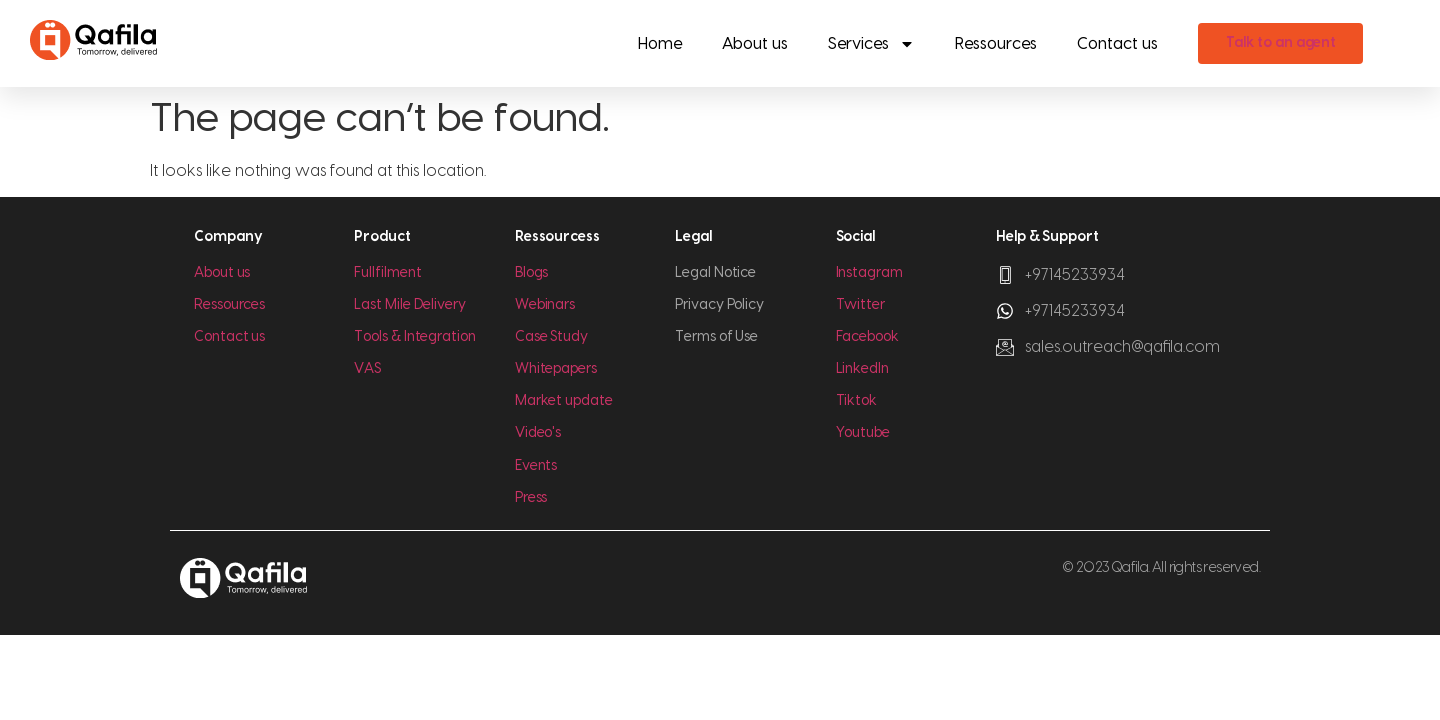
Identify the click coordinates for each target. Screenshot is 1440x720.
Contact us (1117, 44)
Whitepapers (556, 369)
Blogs (532, 273)
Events (536, 466)
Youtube (863, 433)
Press (531, 498)
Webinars (545, 305)
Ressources (996, 44)
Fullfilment (387, 273)
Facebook (867, 337)
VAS (367, 369)
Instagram (869, 273)
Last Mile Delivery (410, 305)
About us (755, 44)
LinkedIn (862, 369)
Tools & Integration (414, 337)
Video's (538, 433)
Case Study (551, 337)
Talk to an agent (1281, 43)
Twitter (860, 305)
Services (871, 44)
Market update (564, 401)
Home (660, 44)
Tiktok (857, 401)
